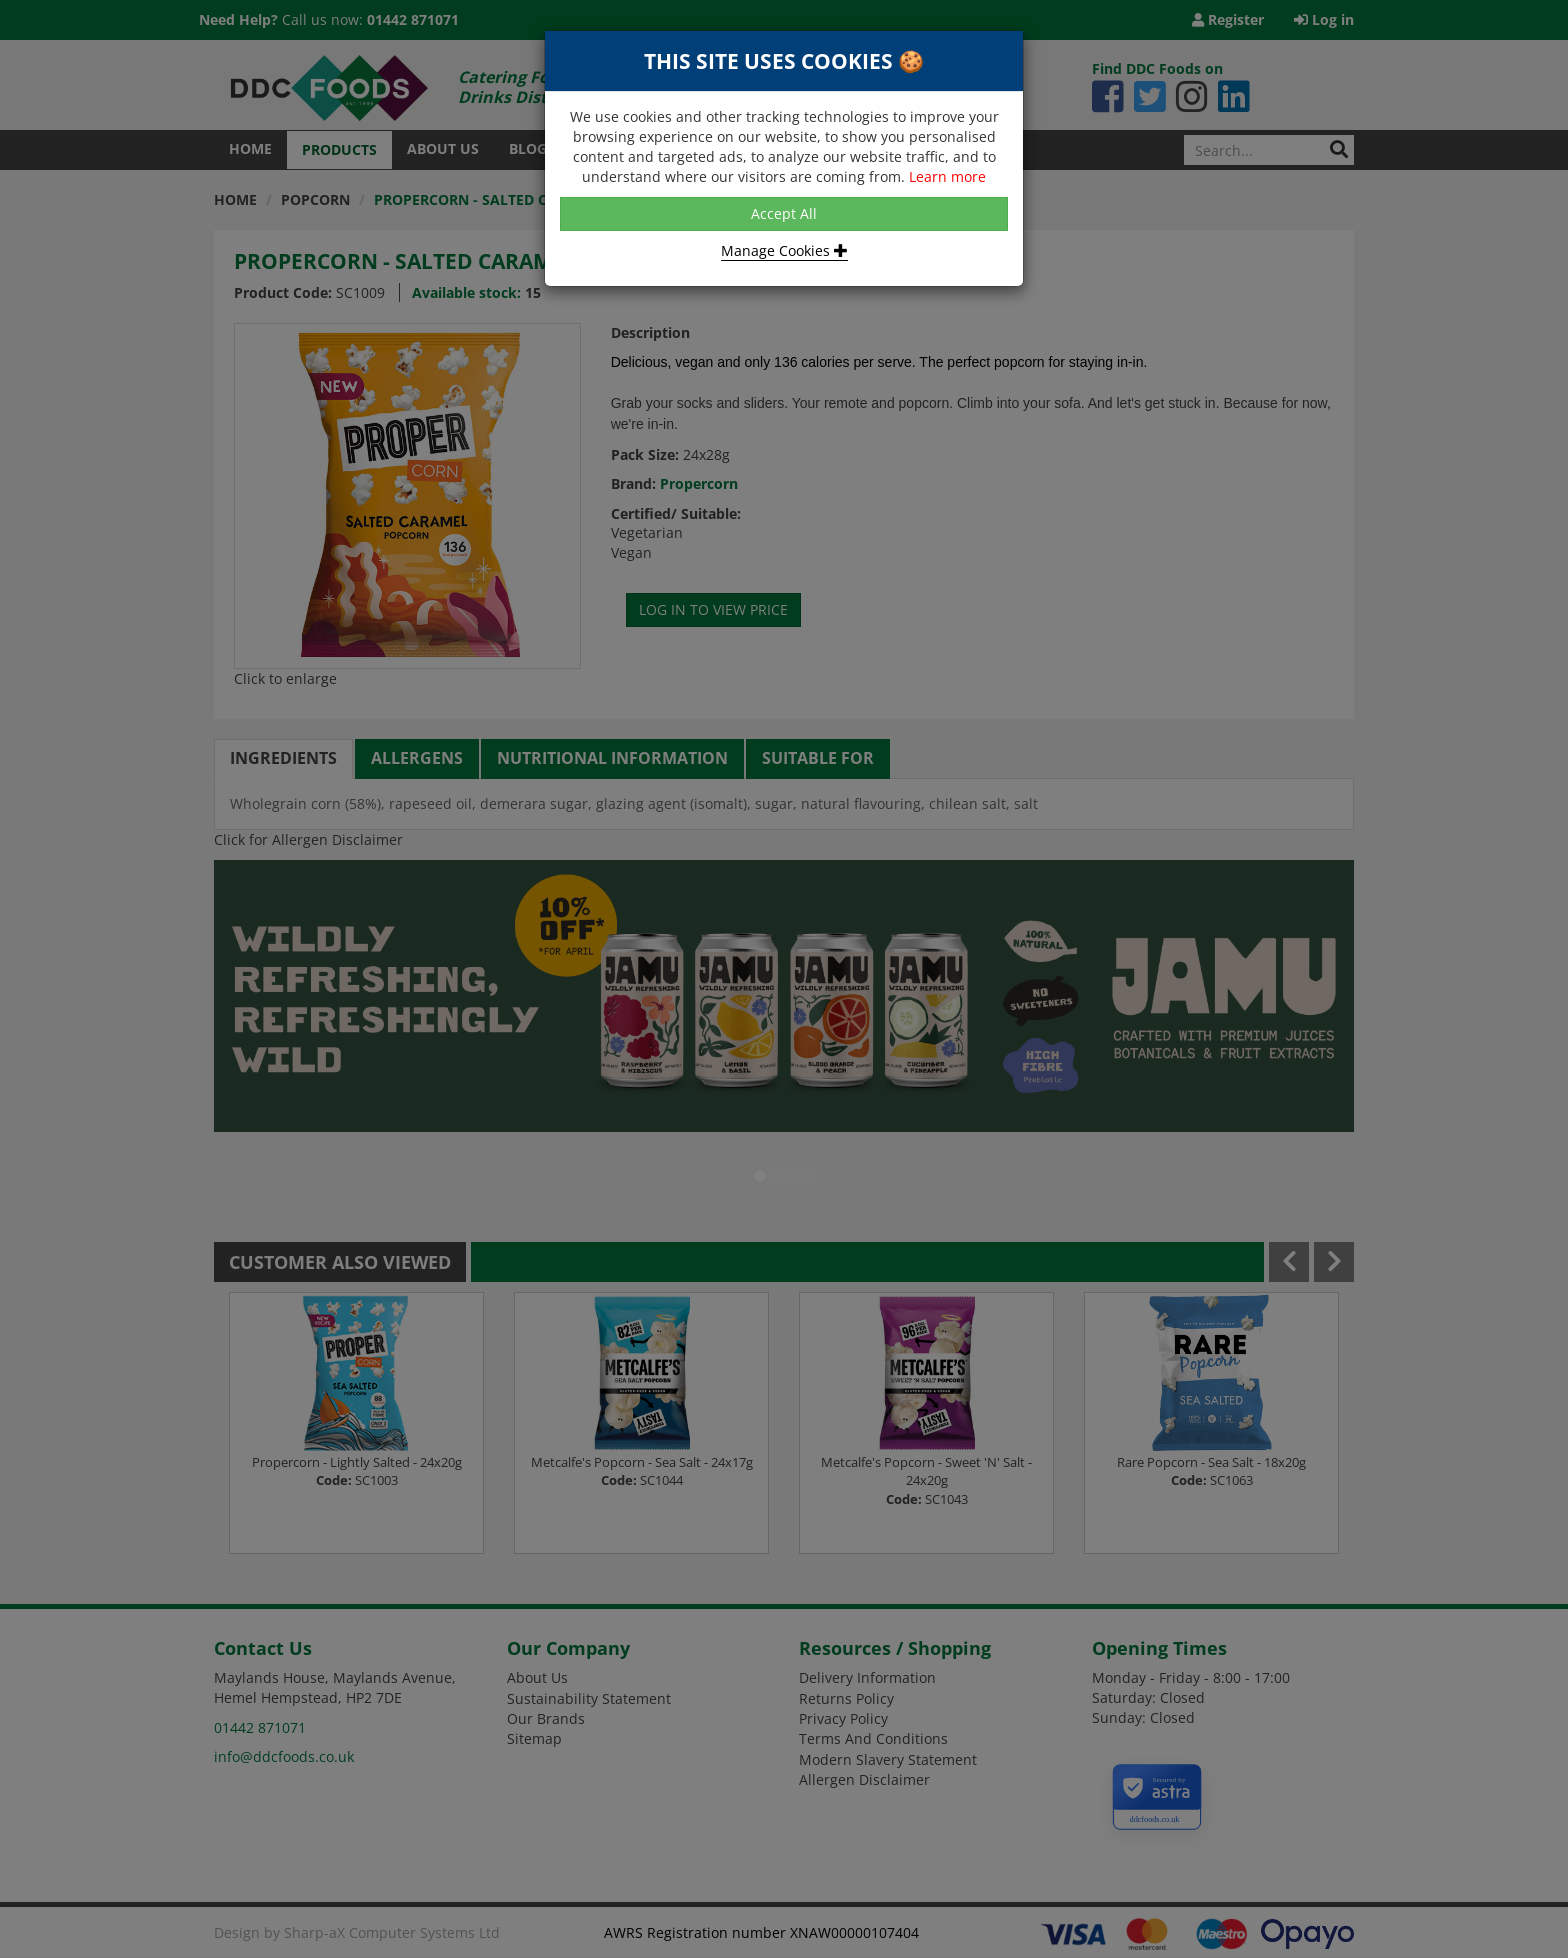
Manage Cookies (784, 250)
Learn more (947, 176)
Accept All (784, 213)
